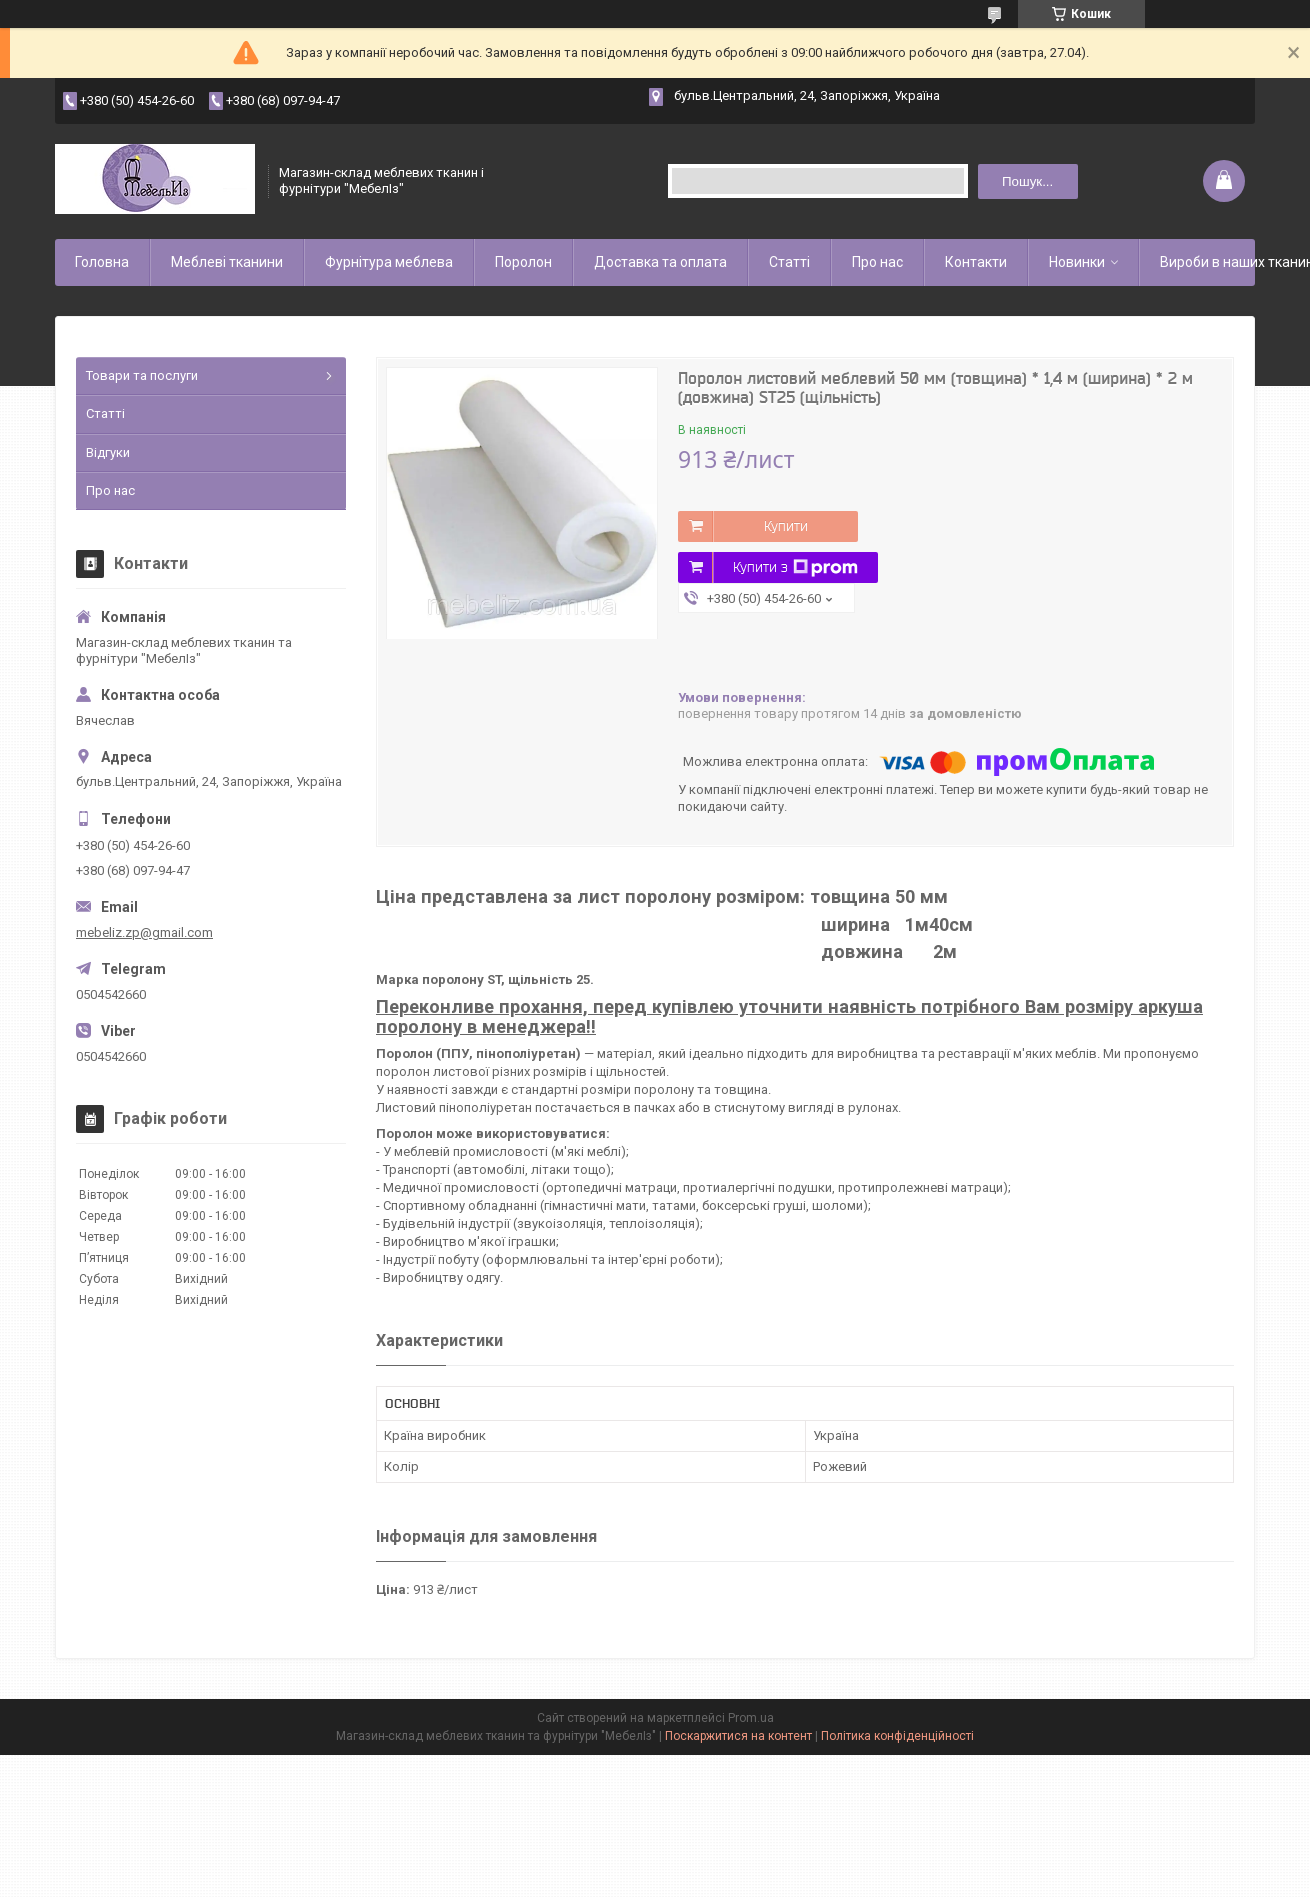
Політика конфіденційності (897, 1736)
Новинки (1077, 262)
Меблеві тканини (227, 262)
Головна (102, 262)
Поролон (523, 262)
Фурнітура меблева (389, 262)
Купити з (795, 568)
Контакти (976, 262)
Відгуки (108, 452)
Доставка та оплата (660, 262)
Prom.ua (751, 1718)
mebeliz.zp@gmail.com (144, 932)
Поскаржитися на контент (738, 1736)
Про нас (877, 262)
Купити (786, 526)
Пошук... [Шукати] (1027, 181)
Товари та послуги (142, 375)
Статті (789, 262)
